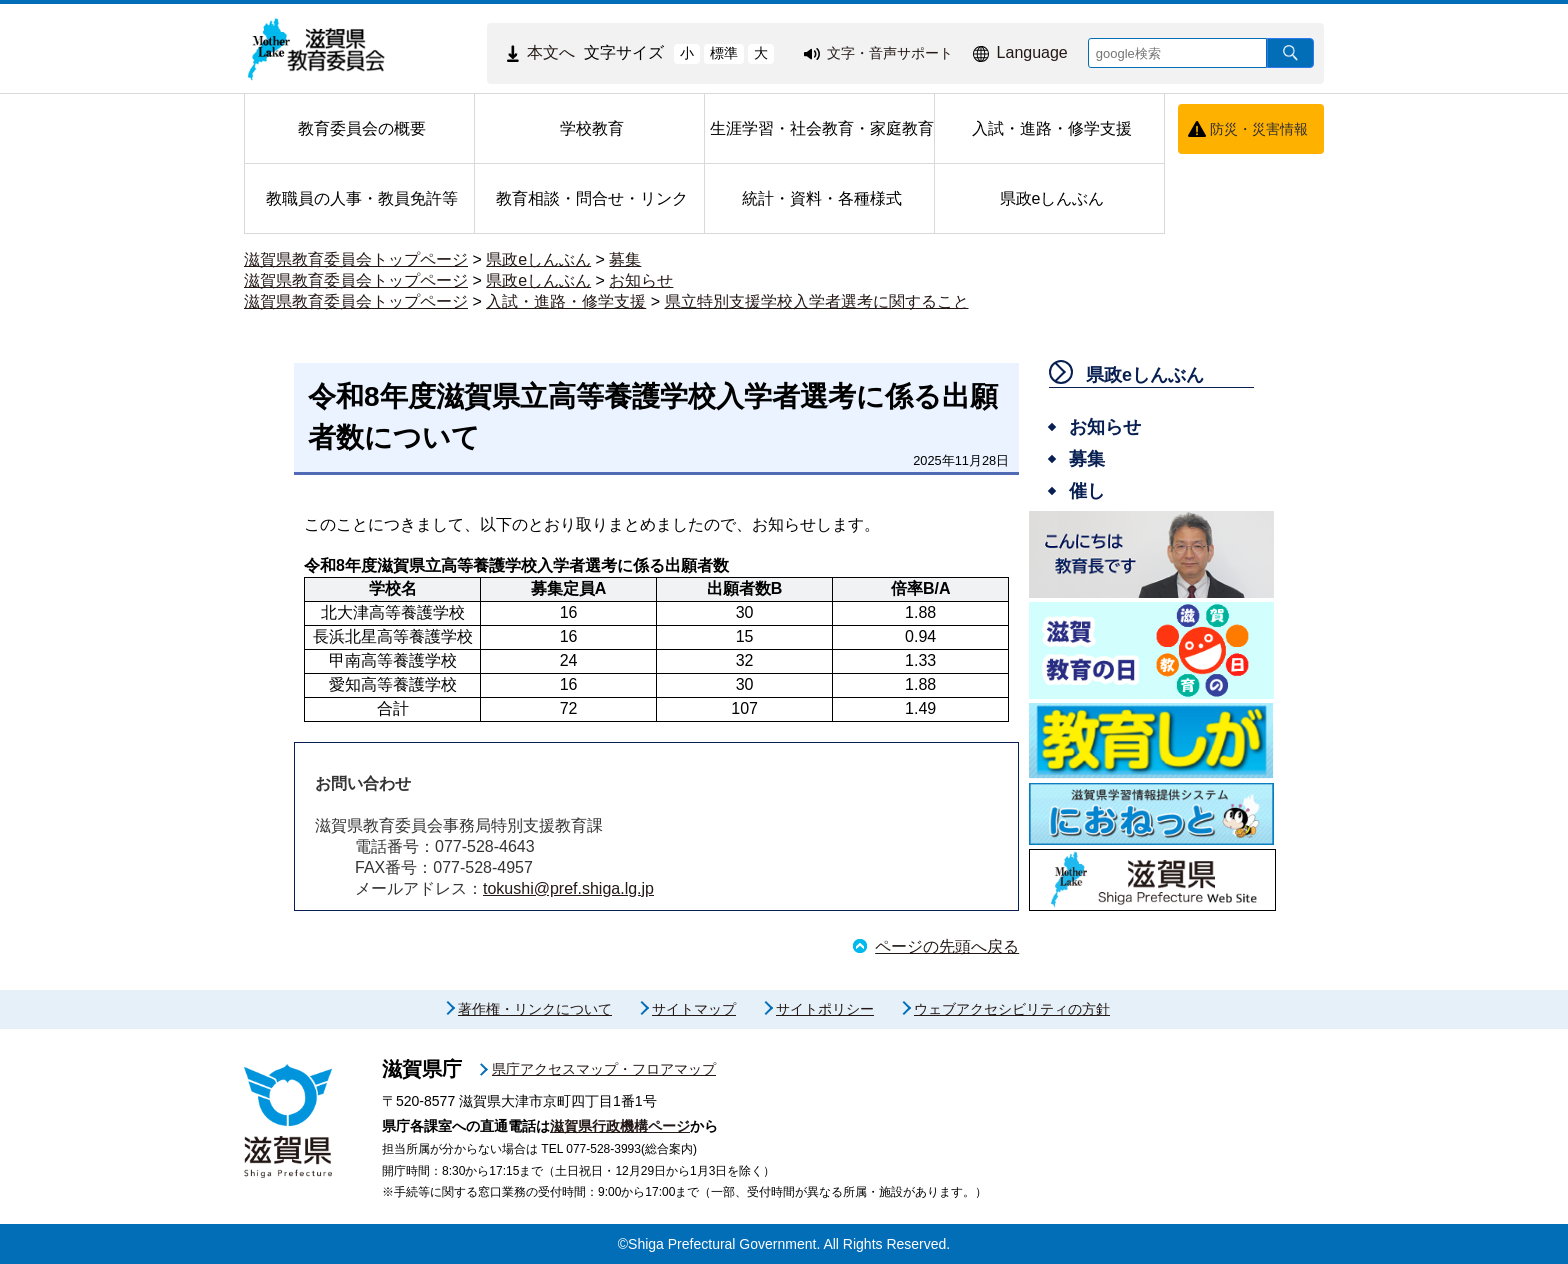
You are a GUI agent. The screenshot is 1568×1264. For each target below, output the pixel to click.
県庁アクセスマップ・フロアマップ (604, 1069)
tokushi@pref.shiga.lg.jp (568, 888)
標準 (724, 53)
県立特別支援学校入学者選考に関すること (817, 301)
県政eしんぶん (538, 259)
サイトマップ (694, 1009)
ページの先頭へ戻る (947, 946)
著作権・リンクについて (535, 1009)
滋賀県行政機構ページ (620, 1126)
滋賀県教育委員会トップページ (356, 259)
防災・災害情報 (1259, 129)
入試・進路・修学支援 (566, 301)
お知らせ (641, 280)
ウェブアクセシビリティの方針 (1012, 1009)
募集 (625, 259)
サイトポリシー (825, 1009)
